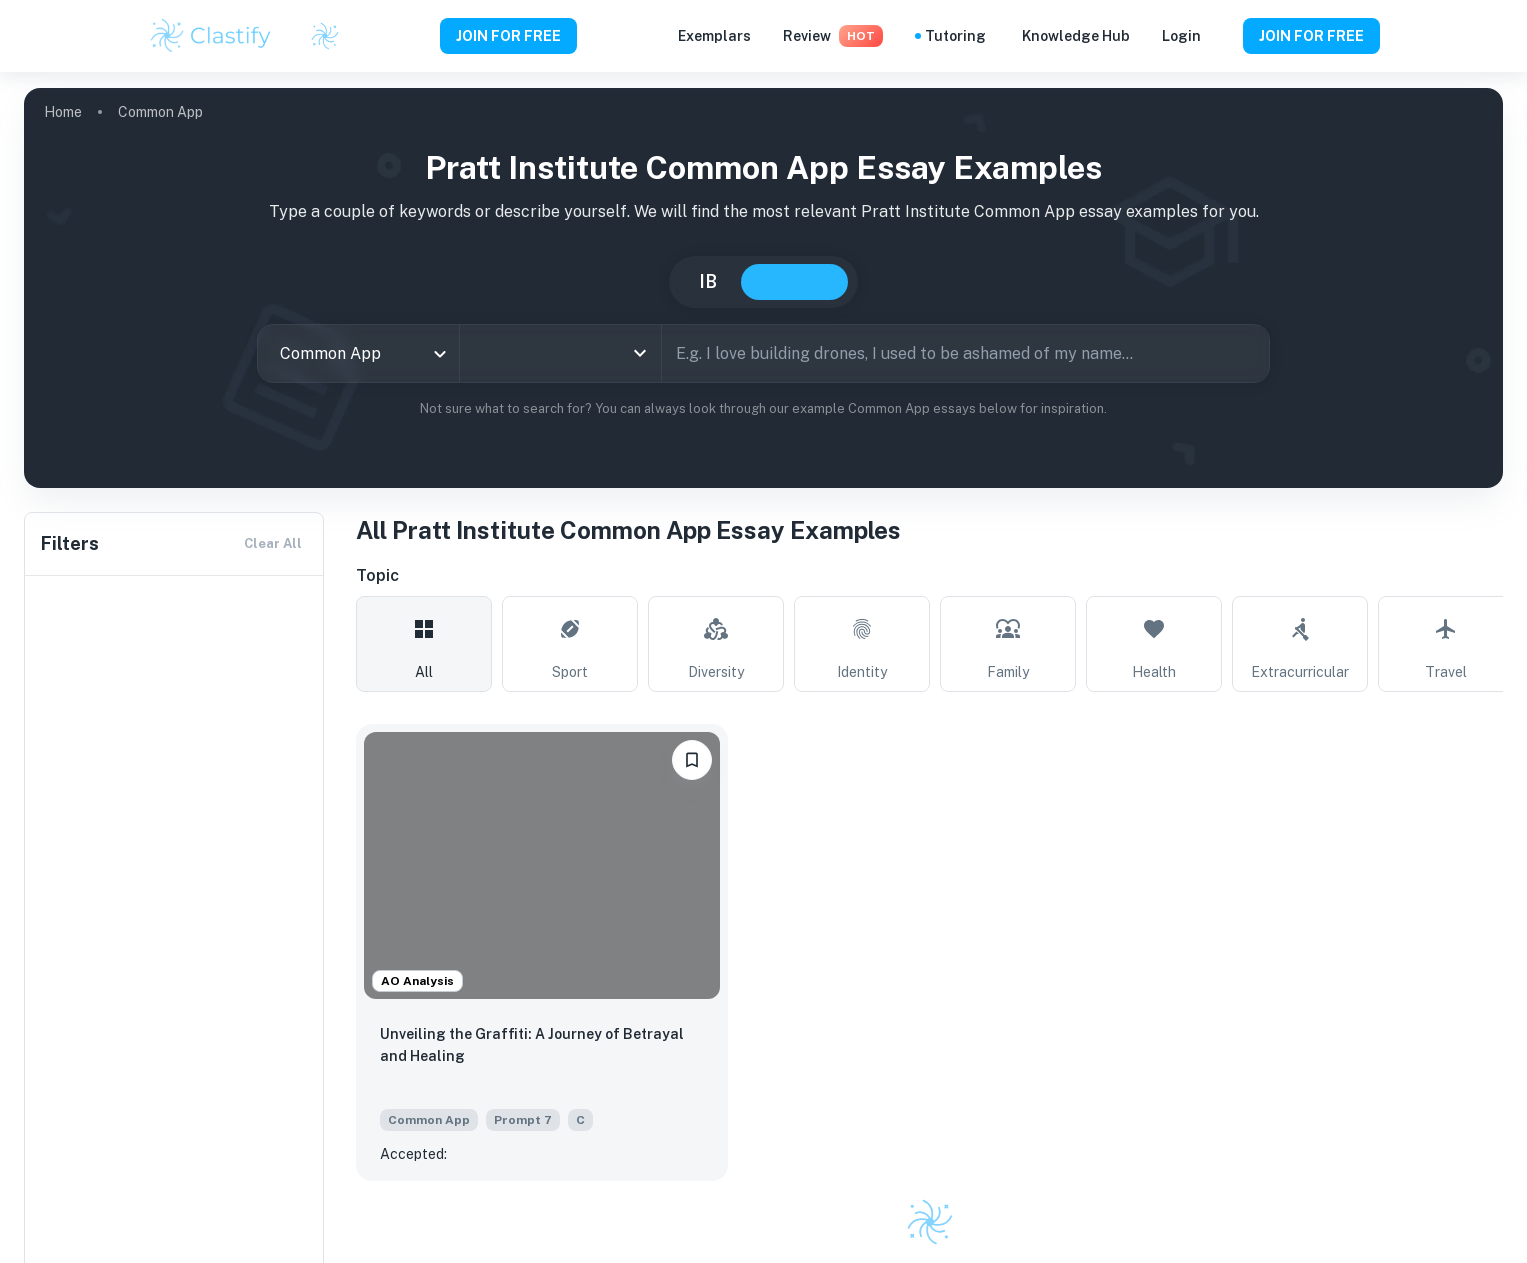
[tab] (424, 644)
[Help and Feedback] (1222, 36)
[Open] (640, 353)
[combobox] (358, 353)
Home (63, 112)
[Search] (1247, 353)
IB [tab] (708, 281)
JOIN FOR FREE (508, 36)
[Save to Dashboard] (692, 760)
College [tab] (794, 282)
